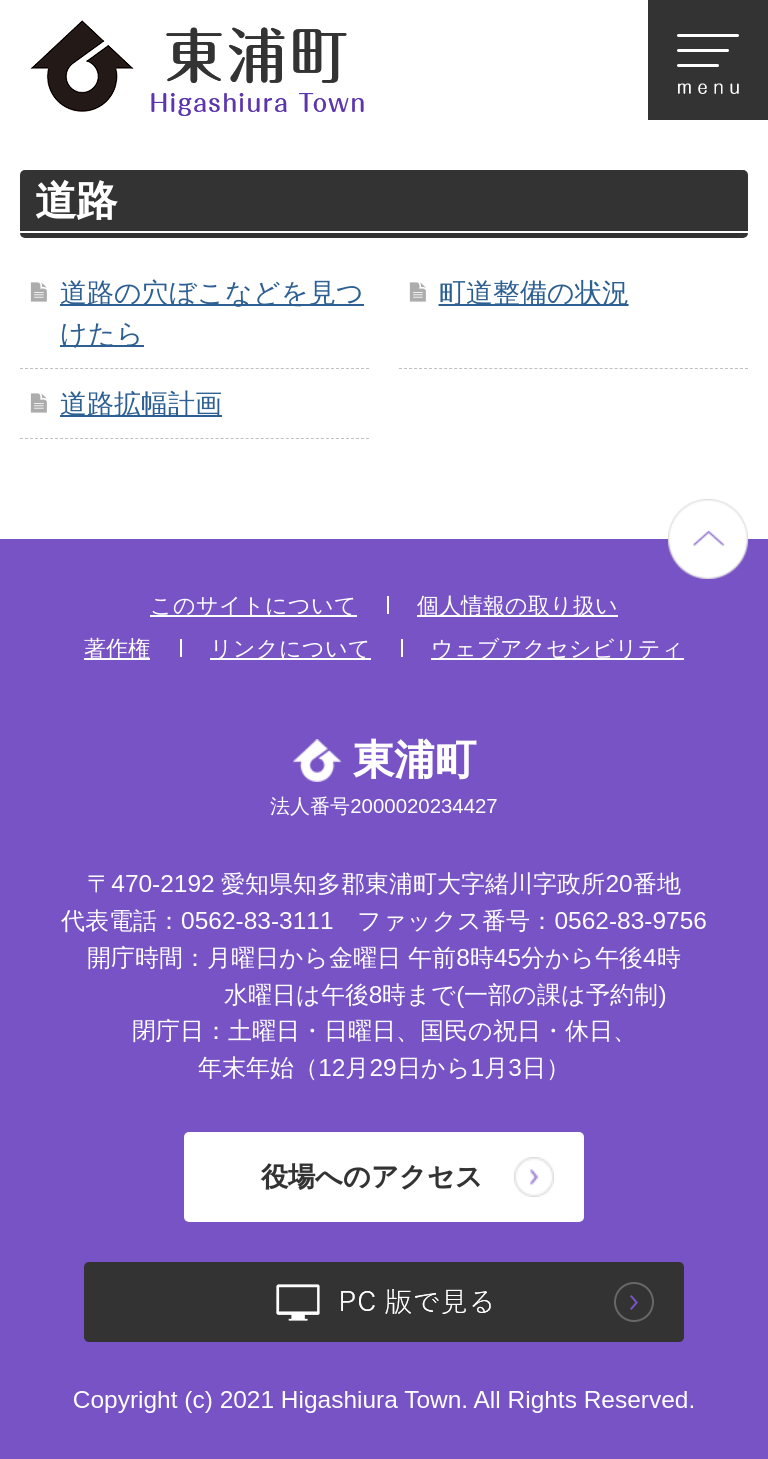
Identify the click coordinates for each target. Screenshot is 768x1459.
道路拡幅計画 (141, 403)
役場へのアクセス (372, 1176)
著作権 (117, 648)
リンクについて (290, 648)
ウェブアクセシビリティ (557, 648)
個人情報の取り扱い (517, 605)
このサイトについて (253, 605)
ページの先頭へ (708, 539)
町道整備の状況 (534, 292)
